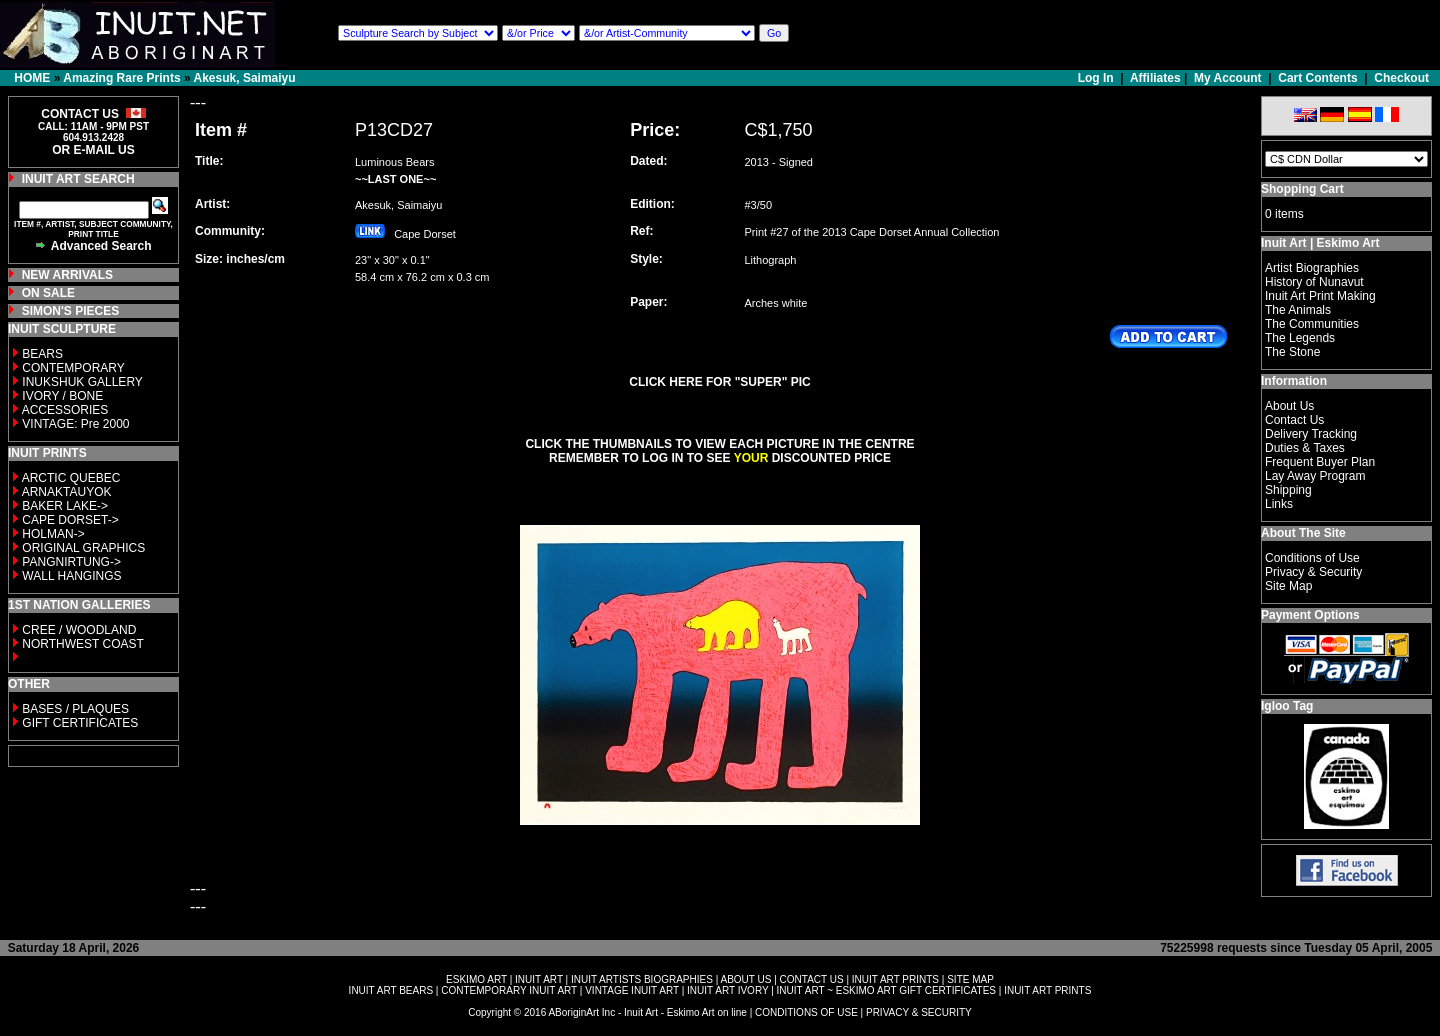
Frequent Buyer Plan (1320, 462)
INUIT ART (539, 979)
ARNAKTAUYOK (67, 492)
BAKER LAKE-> (65, 506)
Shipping (1288, 490)
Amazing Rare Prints (121, 78)
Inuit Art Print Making (1320, 296)
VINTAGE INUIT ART (632, 990)
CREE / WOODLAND (77, 630)
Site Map (1288, 586)
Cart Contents (1317, 78)
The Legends (1300, 338)
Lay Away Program (1315, 476)
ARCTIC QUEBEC (71, 478)
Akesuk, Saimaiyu (245, 78)
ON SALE (48, 293)
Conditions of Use (1312, 558)
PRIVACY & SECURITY (919, 1012)
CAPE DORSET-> (70, 520)
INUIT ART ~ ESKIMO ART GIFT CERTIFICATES (886, 990)
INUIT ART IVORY (727, 990)
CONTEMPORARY (73, 368)
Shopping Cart (1302, 189)
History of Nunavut (1314, 282)
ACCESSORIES (65, 410)
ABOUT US (745, 979)
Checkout (1401, 78)
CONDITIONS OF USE (806, 1012)
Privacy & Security (1313, 572)
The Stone (1292, 352)
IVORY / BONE (62, 396)
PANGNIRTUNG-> (71, 562)
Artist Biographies (1312, 268)
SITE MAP (970, 979)
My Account (1228, 78)
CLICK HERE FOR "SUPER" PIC (719, 382)
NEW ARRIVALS (67, 275)
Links (1279, 504)
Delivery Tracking (1311, 434)
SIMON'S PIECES (71, 311)
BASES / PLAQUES (75, 709)
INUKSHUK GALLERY (82, 382)
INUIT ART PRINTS (895, 979)
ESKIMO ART (476, 979)
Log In (1097, 78)
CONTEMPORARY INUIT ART (509, 990)
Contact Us (1294, 420)
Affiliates (1155, 78)
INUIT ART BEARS (391, 990)
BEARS (42, 354)
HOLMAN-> (53, 534)
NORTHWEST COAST (81, 644)
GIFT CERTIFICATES (80, 723)
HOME (32, 78)
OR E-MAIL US (93, 150)
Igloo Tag (1287, 706)
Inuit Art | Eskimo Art (1320, 243)
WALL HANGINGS (71, 576)
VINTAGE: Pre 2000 (75, 424)
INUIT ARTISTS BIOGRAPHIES (642, 979)
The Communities (1312, 324)
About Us (1289, 406)
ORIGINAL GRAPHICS (83, 548)
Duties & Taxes (1305, 448)
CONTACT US (812, 979)
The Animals (1298, 310)
